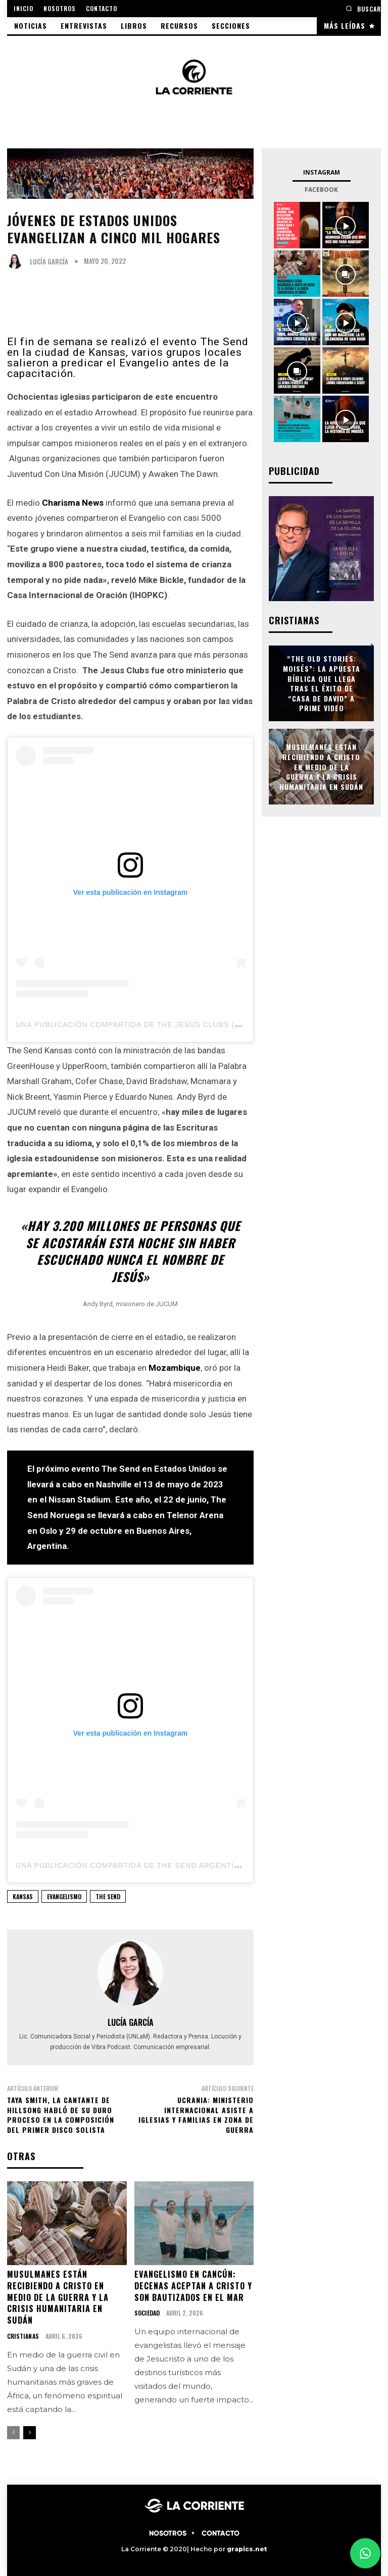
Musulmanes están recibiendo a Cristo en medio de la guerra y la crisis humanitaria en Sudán (57, 2296)
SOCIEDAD (147, 2312)
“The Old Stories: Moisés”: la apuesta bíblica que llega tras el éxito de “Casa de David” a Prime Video (321, 684)
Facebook (321, 189)
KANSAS (23, 1896)
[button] (363, 8)
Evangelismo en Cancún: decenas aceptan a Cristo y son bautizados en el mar (193, 2285)
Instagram (321, 172)
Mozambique (175, 1368)
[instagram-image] (297, 225)
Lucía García (49, 261)
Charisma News (73, 503)
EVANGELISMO (64, 1896)
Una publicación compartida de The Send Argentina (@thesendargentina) (180, 1865)
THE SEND (107, 1896)
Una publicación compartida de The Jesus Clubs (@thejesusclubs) (164, 1025)
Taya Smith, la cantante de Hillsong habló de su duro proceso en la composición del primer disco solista (60, 2115)
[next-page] (29, 2431)
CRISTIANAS (22, 2335)
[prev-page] (13, 2431)
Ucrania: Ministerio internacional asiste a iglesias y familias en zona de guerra (196, 2115)
